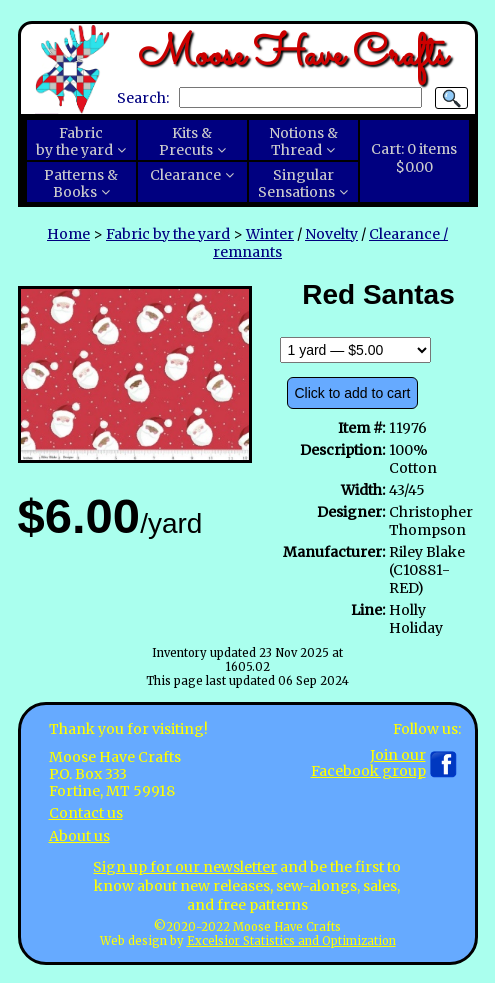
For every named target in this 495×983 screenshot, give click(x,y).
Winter (270, 234)
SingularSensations (296, 184)
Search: (143, 97)
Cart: (414, 158)
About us (79, 836)
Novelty (331, 234)
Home (68, 234)
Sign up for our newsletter (185, 867)
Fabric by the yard (168, 234)
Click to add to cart (353, 393)
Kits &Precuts (186, 142)
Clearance (185, 175)
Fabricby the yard (74, 142)
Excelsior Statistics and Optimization (291, 941)
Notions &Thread (303, 142)
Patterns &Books (81, 184)
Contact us (86, 813)
